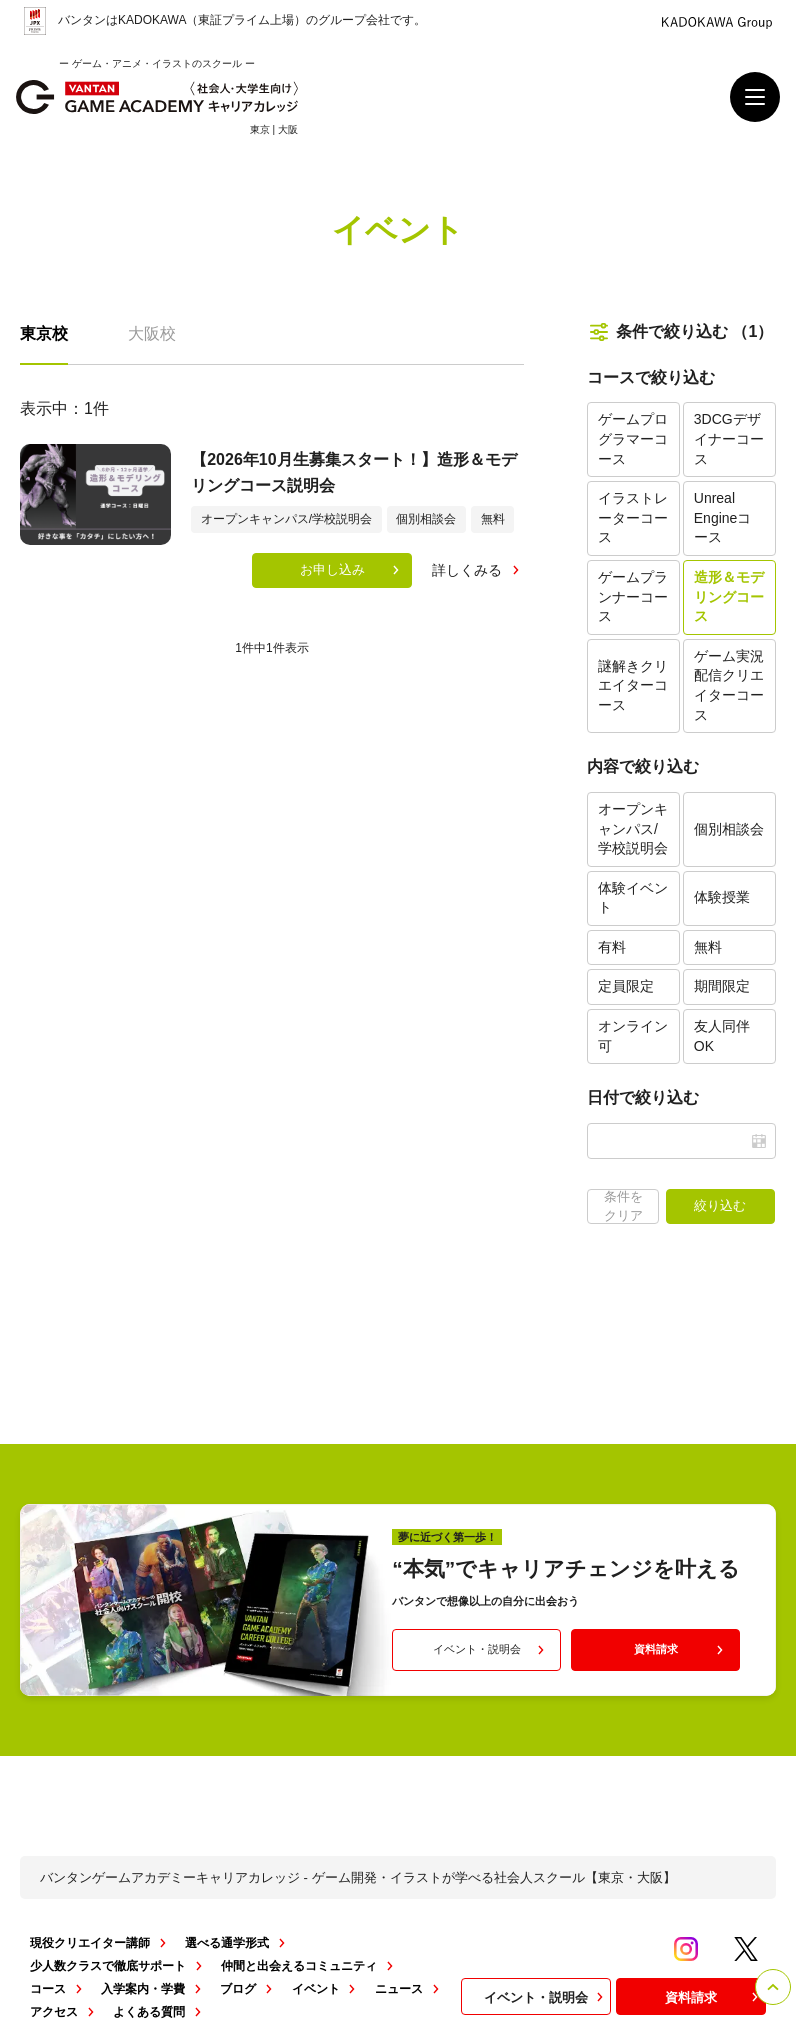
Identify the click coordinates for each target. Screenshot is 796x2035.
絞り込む (720, 1205)
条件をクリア (623, 1205)
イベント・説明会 (491, 1650)
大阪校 (152, 333)
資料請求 (681, 1650)
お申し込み (352, 570)
